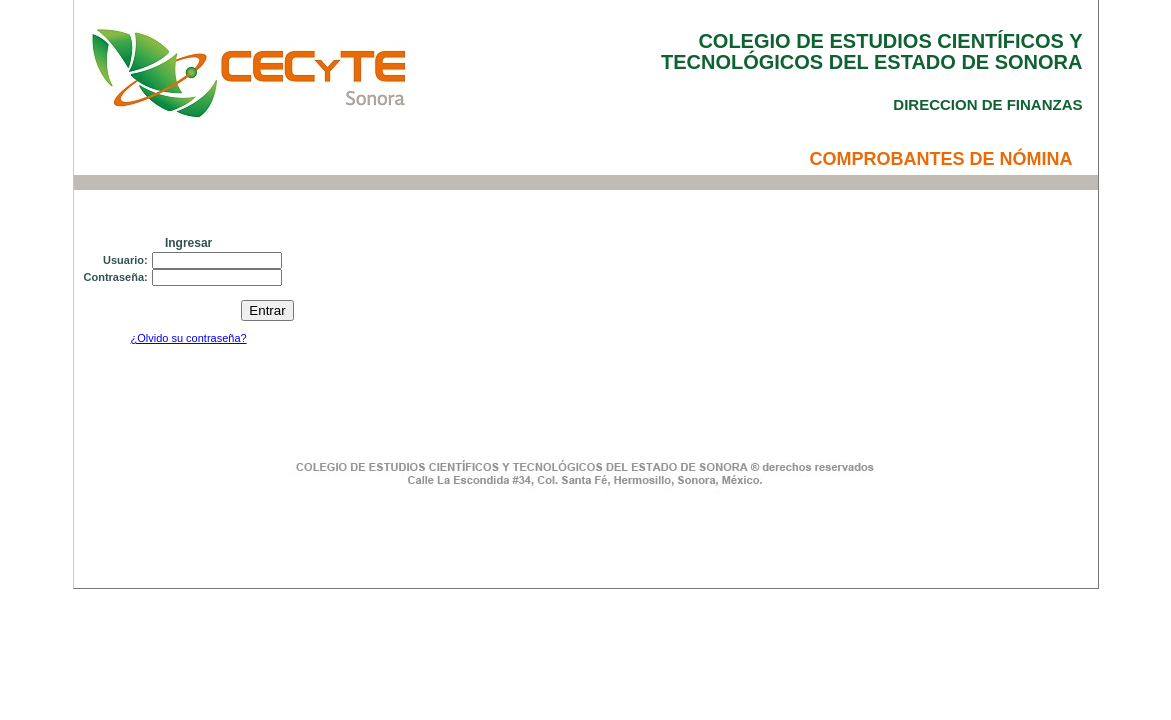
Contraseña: (116, 277)
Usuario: (125, 260)
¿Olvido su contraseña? (188, 338)
